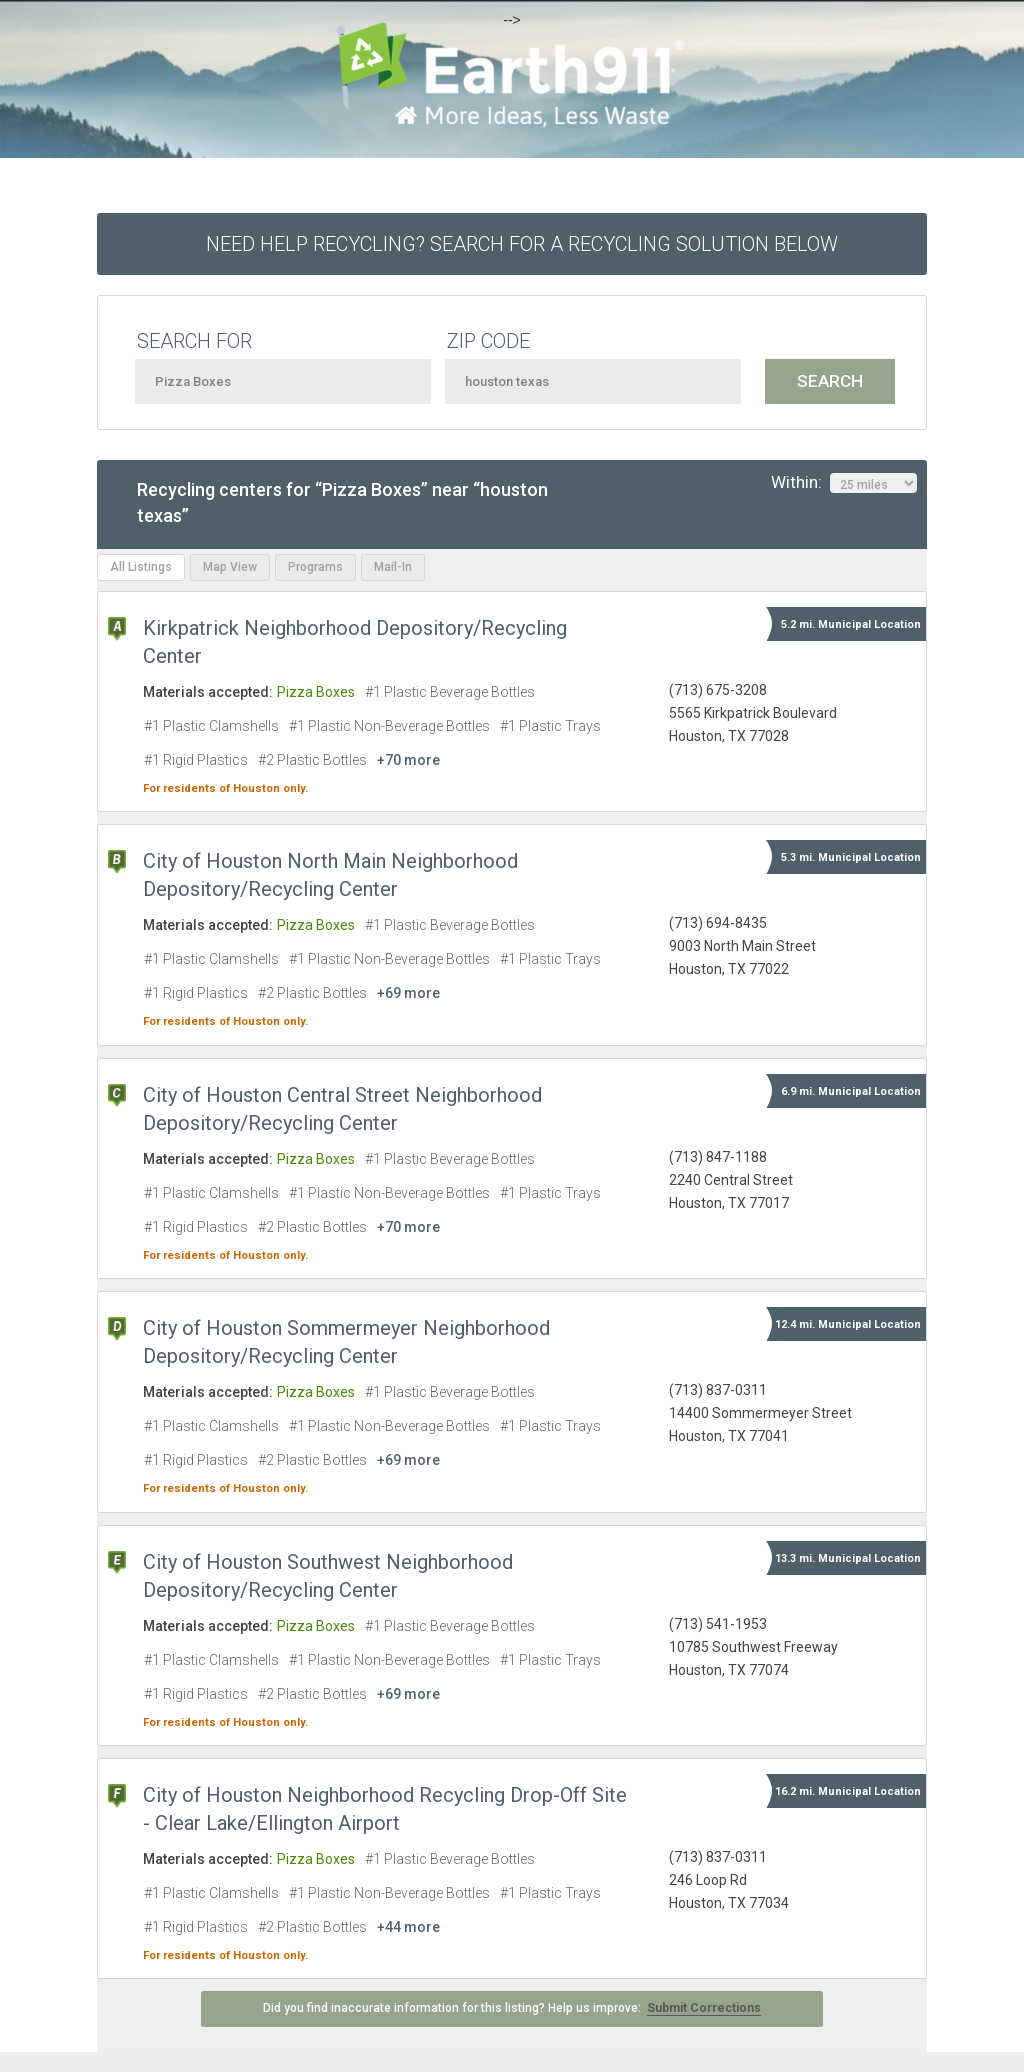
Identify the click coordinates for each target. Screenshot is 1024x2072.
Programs (315, 567)
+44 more (408, 1927)
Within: (844, 483)
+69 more (408, 993)
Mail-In (393, 567)
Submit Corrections (704, 2008)
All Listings (141, 567)
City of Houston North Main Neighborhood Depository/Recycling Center (330, 875)
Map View (230, 567)
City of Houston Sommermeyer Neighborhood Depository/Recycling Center (346, 1342)
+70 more (408, 760)
